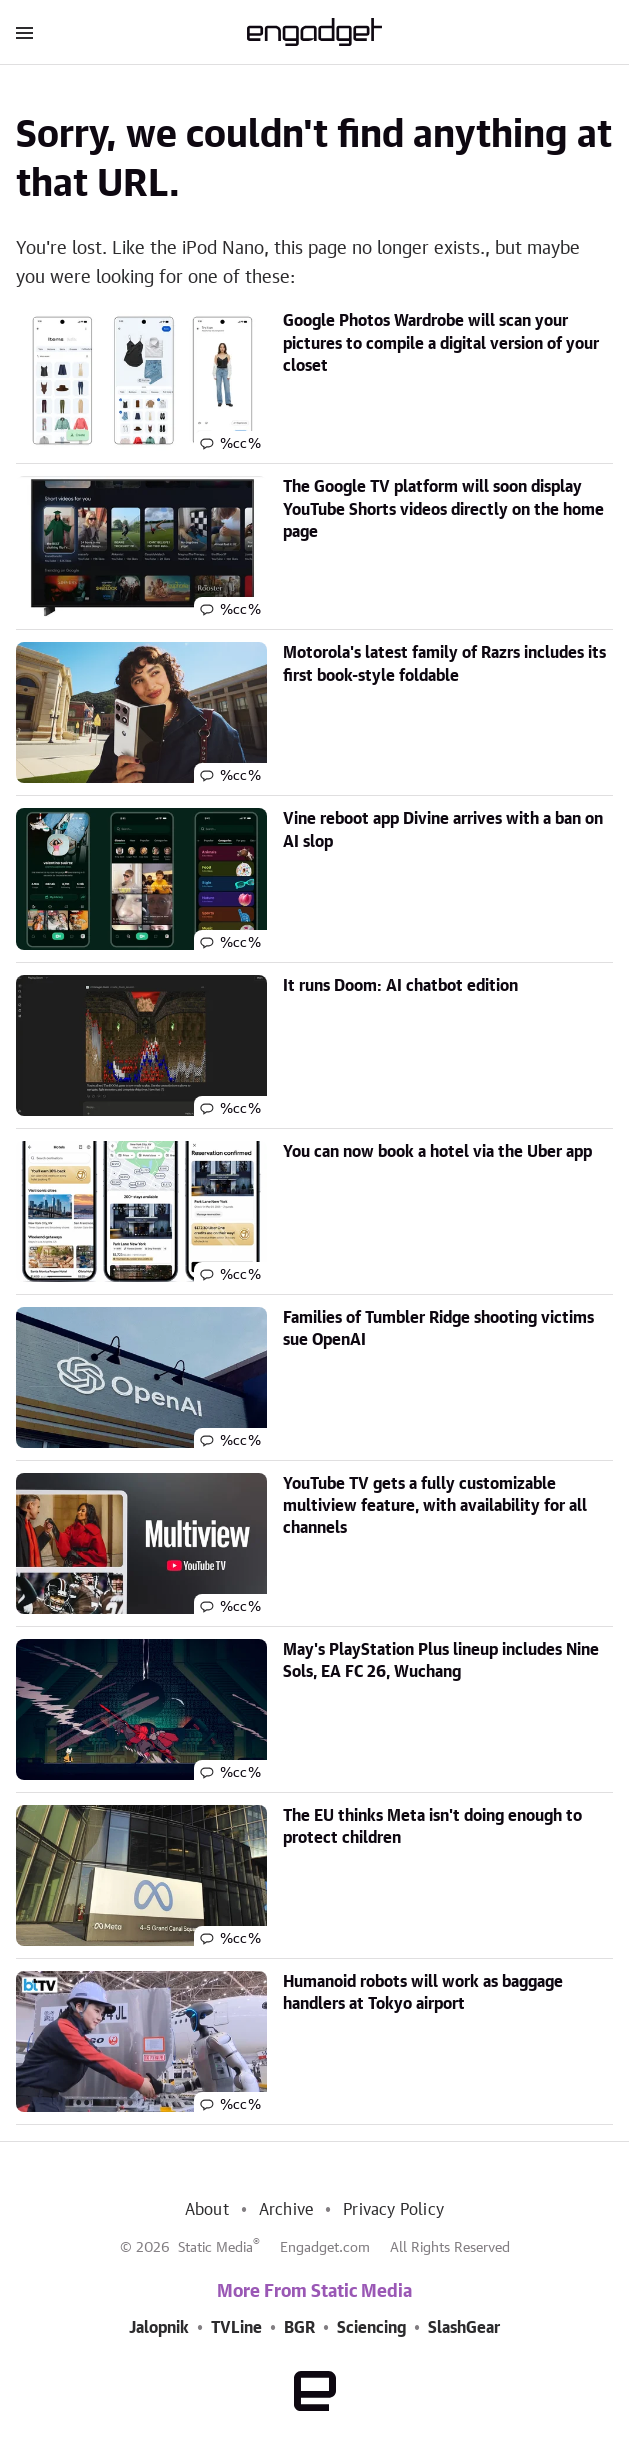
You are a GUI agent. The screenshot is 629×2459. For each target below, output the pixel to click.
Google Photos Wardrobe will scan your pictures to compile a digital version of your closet (441, 343)
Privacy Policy (393, 2210)
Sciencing (371, 2328)
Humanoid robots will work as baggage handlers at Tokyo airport (423, 1993)
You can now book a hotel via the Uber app (437, 1152)
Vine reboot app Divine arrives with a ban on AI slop (443, 830)
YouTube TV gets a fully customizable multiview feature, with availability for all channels (435, 1506)
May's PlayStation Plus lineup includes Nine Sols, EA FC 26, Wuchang (441, 1661)
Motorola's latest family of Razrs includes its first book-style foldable (444, 664)
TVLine (236, 2328)
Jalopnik (159, 2328)
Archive (286, 2210)
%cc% (240, 444)
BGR (299, 2328)
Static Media (215, 2248)
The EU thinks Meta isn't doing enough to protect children (432, 1827)
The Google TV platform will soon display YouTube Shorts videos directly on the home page (443, 509)
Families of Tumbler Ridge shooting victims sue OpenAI (438, 1329)
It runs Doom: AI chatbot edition (400, 986)
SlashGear (464, 2328)
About (207, 2210)
